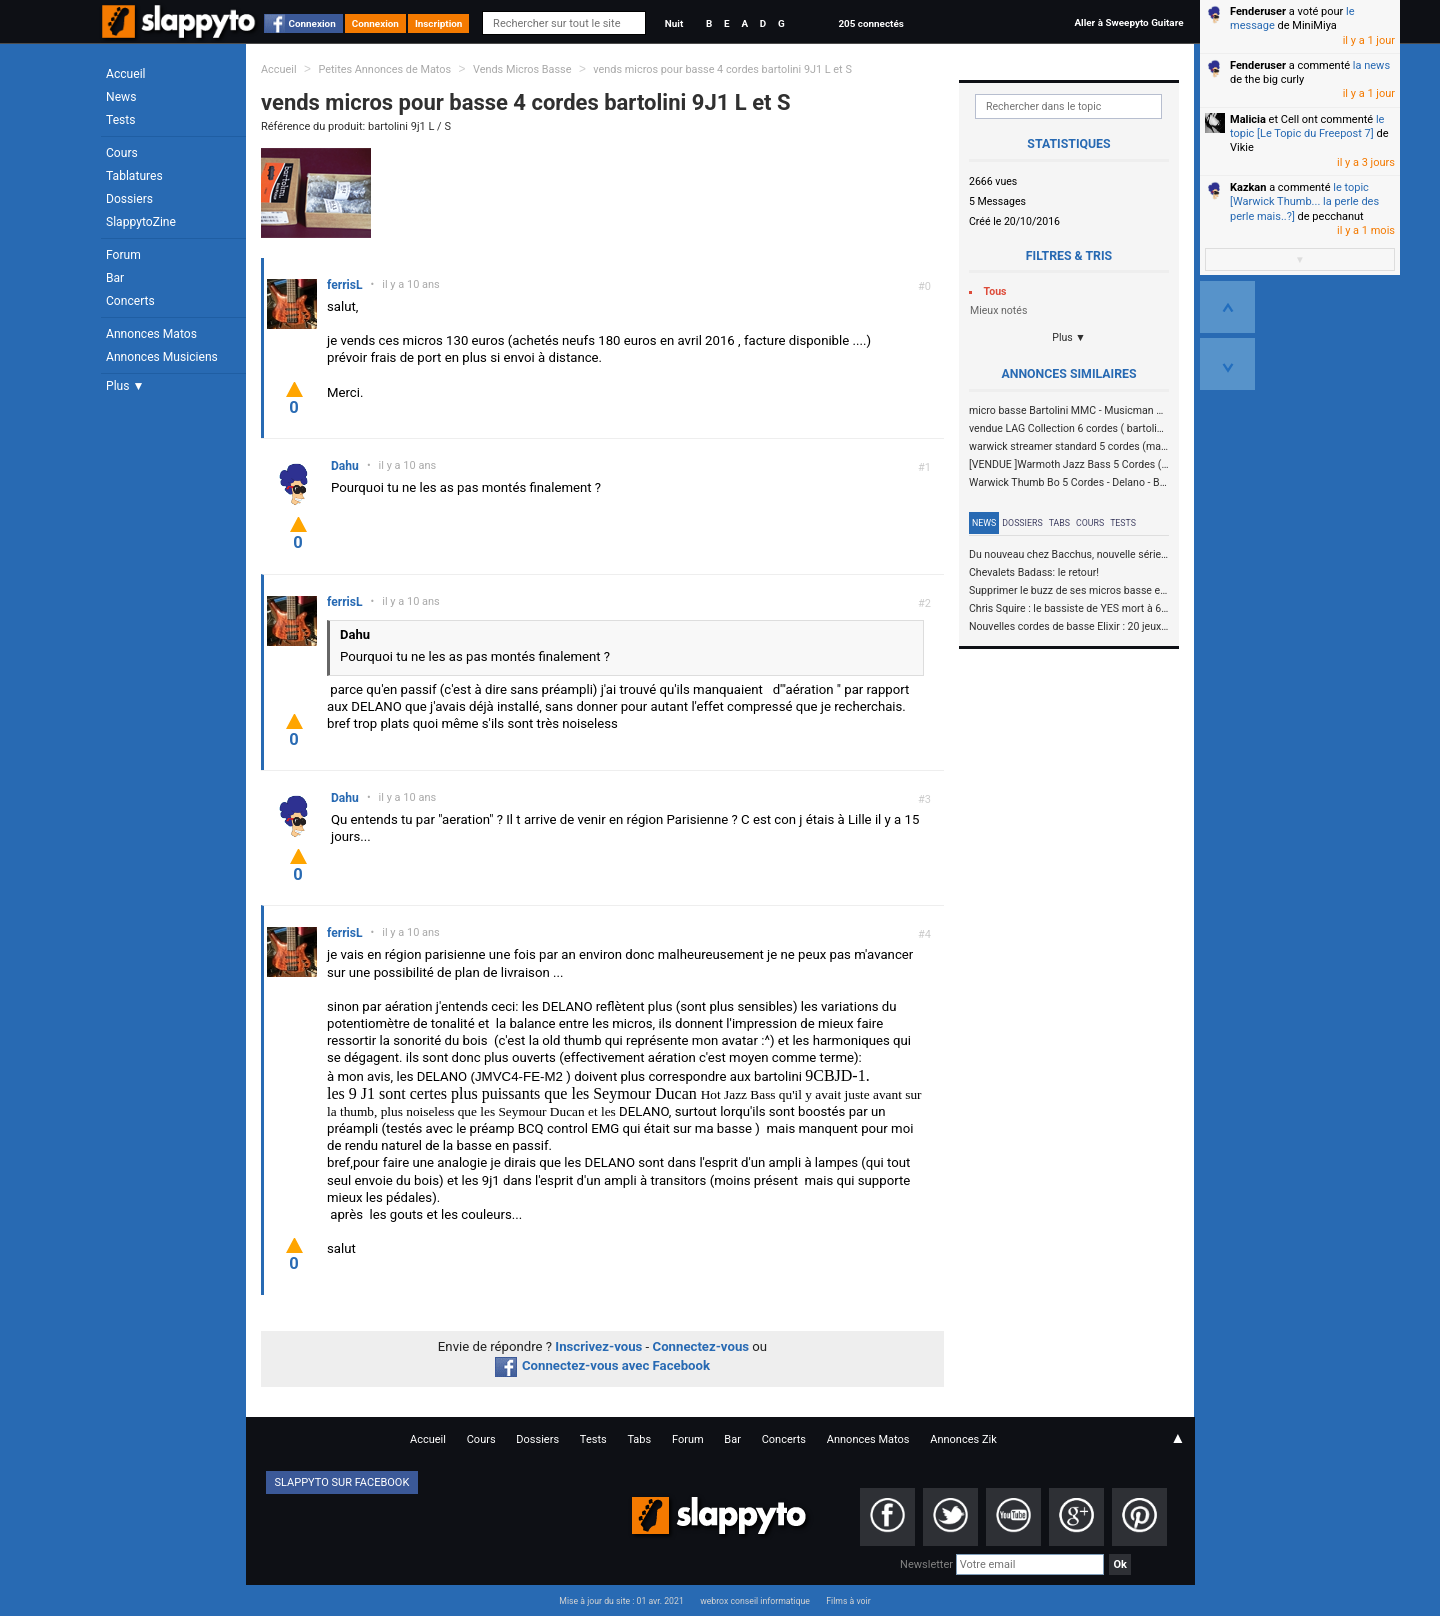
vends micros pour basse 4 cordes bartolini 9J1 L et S (722, 69)
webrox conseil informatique (755, 1601)
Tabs (1059, 523)
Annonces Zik (963, 1439)
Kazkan (1248, 187)
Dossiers (129, 199)
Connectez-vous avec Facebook (602, 1365)
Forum (123, 255)
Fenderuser (1258, 11)
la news (1371, 65)
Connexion (312, 23)
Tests (120, 120)
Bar (115, 278)
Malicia (1248, 119)
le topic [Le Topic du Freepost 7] (1307, 126)
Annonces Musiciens (162, 357)
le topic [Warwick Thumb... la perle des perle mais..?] (1304, 202)
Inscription (439, 23)
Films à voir (848, 1601)
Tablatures (134, 176)
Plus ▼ (125, 386)
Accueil (126, 74)
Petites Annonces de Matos (384, 69)
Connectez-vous (701, 1346)
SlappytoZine (141, 222)
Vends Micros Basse (522, 69)
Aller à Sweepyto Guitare (1128, 22)
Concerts (130, 301)
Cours (122, 153)
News (121, 97)
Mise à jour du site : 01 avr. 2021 (621, 1601)
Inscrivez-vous (598, 1346)
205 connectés (870, 23)
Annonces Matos (151, 334)
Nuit (674, 23)
